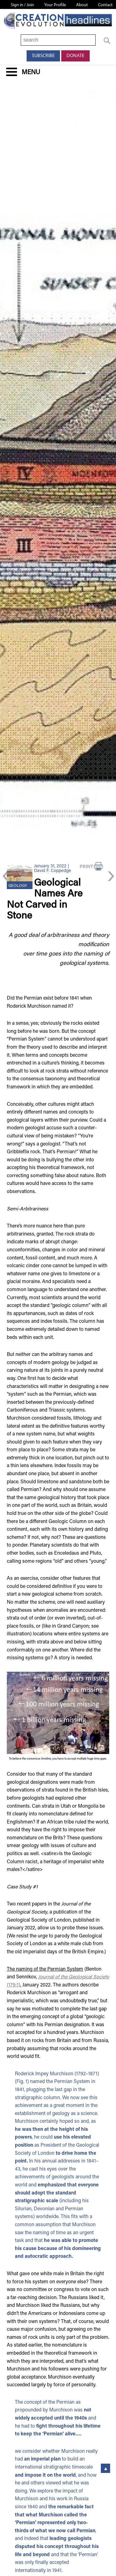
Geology (17, 886)
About (82, 5)
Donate (75, 55)
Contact (105, 5)
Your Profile (55, 5)
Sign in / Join (22, 5)
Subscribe (43, 55)
